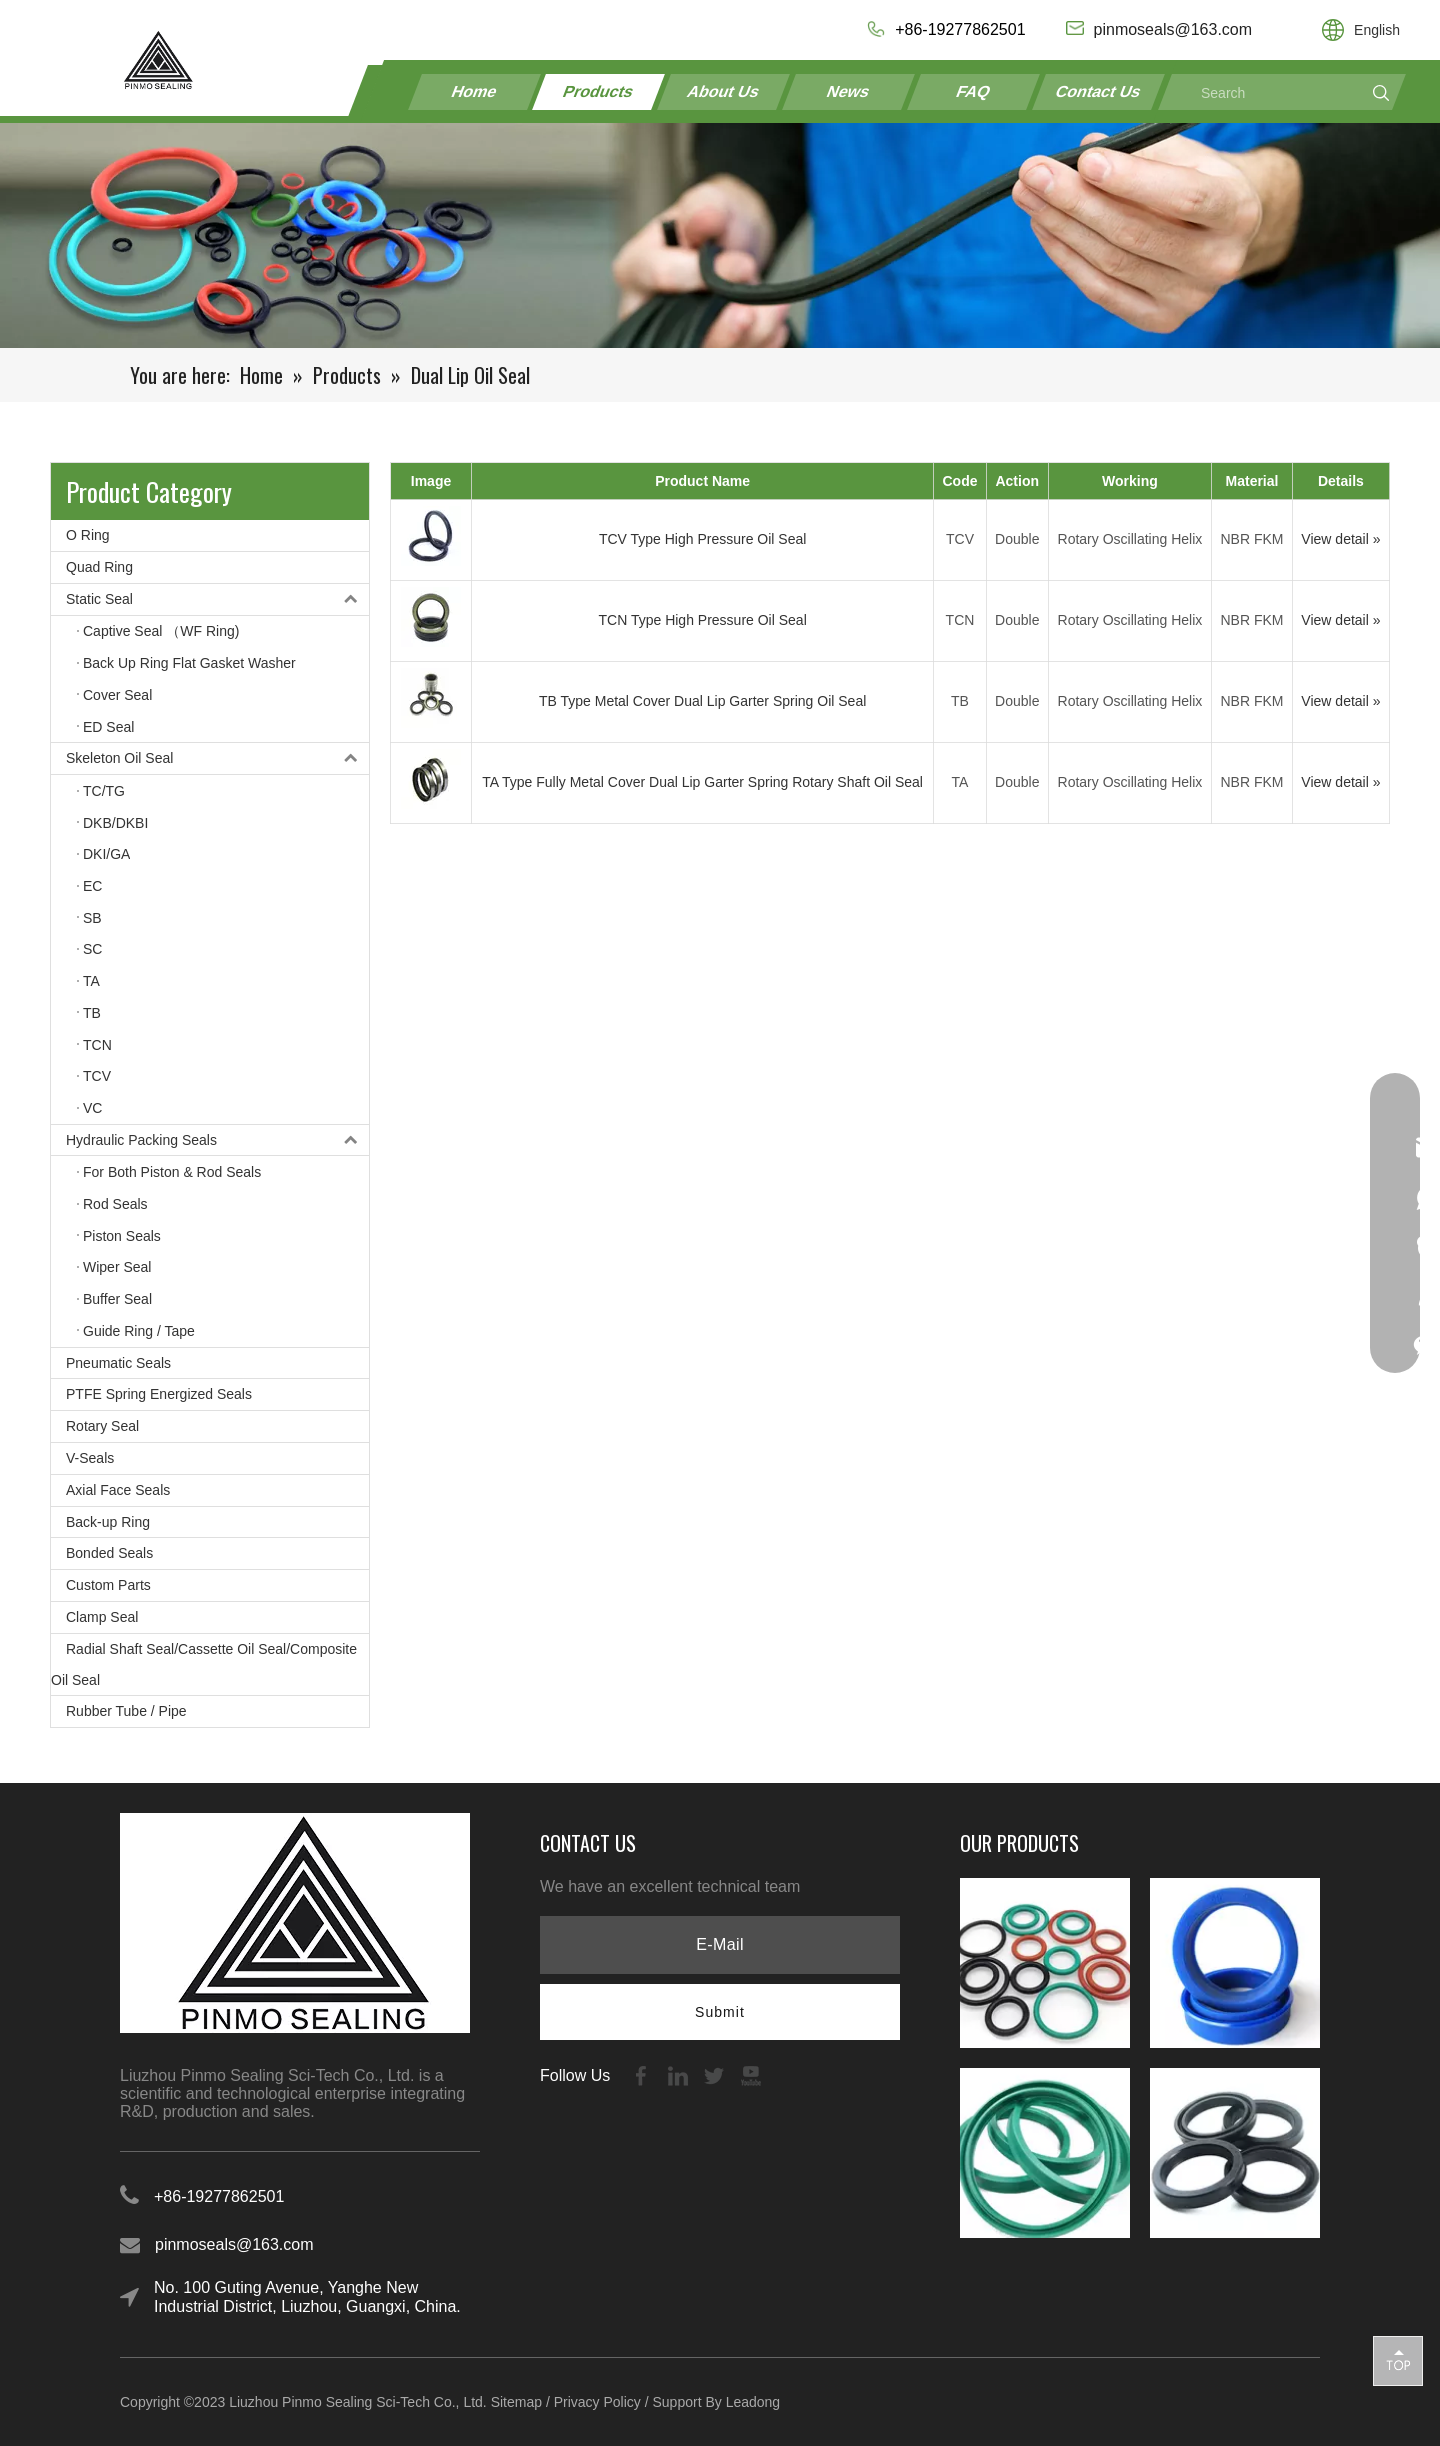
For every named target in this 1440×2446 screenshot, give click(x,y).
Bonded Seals (109, 1553)
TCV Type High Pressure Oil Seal (703, 539)
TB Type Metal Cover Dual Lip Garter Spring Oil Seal (702, 701)
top (1398, 2360)
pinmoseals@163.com (234, 2244)
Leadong (753, 2402)
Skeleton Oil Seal (217, 758)
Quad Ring (99, 567)
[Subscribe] (720, 2012)
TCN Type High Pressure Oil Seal (702, 620)
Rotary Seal (102, 1426)
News (849, 91)
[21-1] (720, 235)
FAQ (973, 91)
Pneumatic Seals (118, 1363)
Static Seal (217, 599)
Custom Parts (108, 1585)
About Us (724, 91)
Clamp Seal (102, 1617)
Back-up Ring (108, 1522)
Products (599, 91)
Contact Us (1098, 91)
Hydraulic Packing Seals (217, 1140)
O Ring (88, 535)
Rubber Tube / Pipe (126, 1711)
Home (474, 91)
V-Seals (90, 1458)
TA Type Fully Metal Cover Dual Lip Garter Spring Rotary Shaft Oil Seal (702, 782)
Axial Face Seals (118, 1490)
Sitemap (516, 2402)
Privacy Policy (597, 2402)
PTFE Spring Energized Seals (159, 1394)
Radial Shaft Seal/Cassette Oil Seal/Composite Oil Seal (204, 1664)
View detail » (1340, 539)
